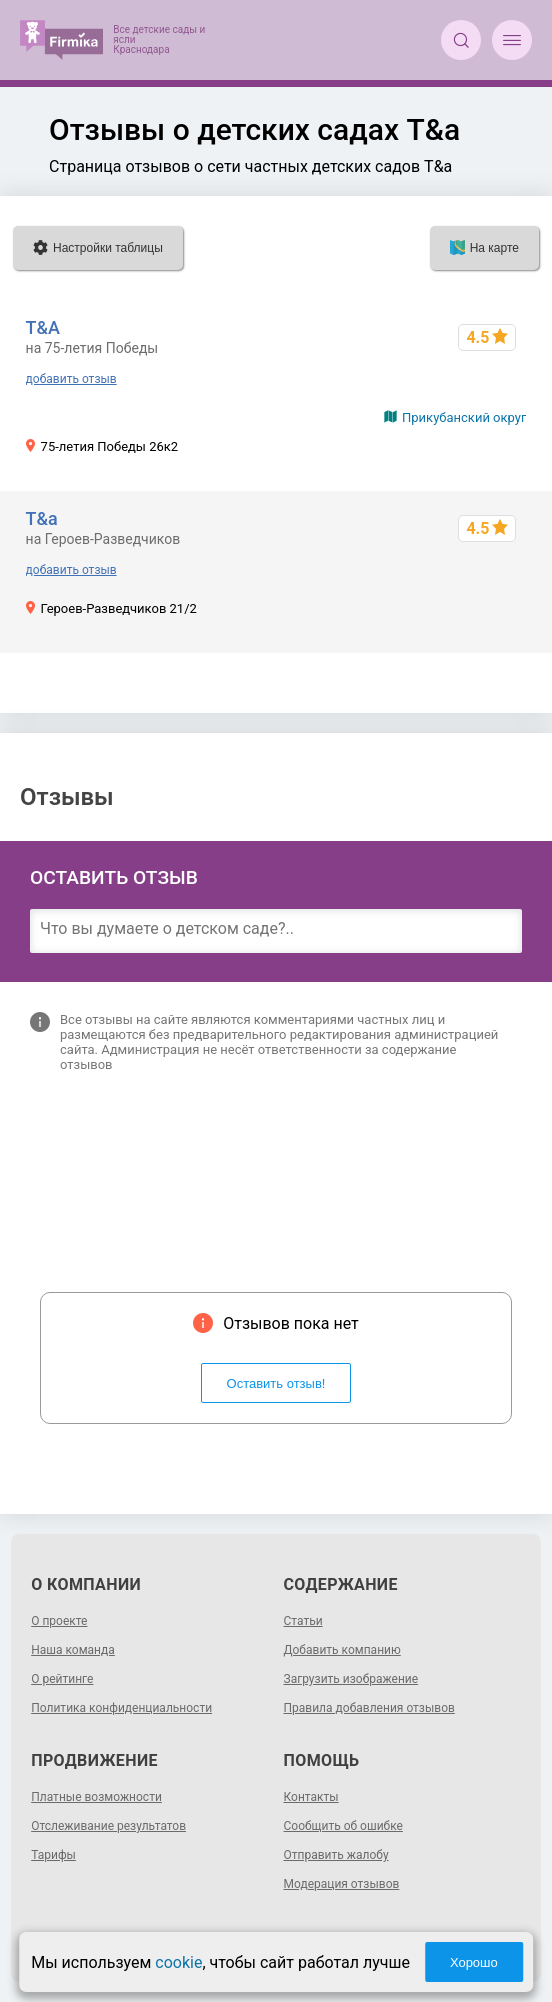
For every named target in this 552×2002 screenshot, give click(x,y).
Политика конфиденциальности (121, 1708)
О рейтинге (62, 1679)
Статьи (303, 1621)
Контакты (311, 1797)
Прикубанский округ (464, 417)
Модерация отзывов (342, 1884)
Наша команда (73, 1650)
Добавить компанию (342, 1650)
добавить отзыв (71, 379)
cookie (178, 1962)
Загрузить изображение (351, 1679)
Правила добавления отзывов (369, 1708)
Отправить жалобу (336, 1855)
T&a (42, 518)
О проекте (59, 1621)
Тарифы (53, 1855)
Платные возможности (96, 1797)
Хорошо (474, 1962)
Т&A (43, 327)
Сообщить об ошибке (343, 1826)
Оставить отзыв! (276, 1383)
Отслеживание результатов (108, 1826)
